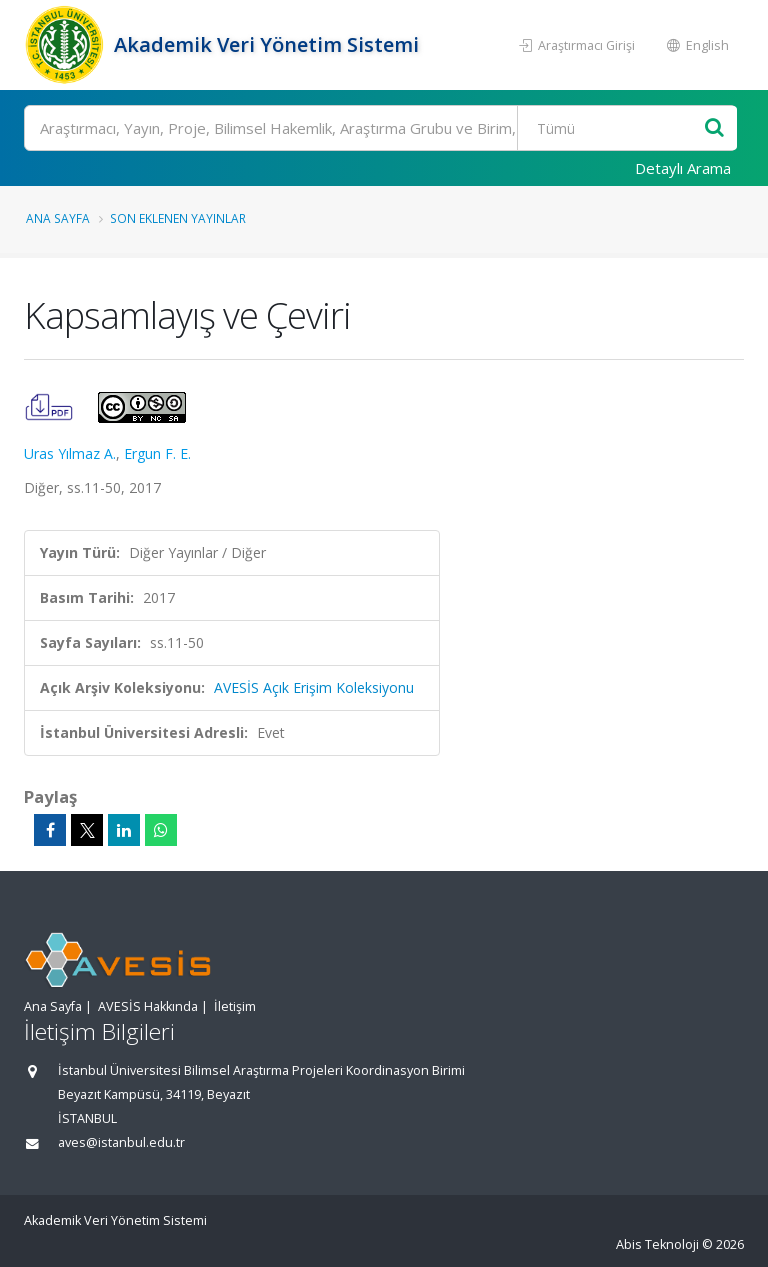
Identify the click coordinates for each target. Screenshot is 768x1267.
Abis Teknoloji (657, 1244)
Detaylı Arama (683, 168)
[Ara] (380, 128)
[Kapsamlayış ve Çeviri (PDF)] (51, 405)
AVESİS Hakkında (148, 1006)
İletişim (235, 1006)
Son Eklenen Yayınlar (178, 218)
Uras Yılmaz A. (70, 453)
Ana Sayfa (58, 218)
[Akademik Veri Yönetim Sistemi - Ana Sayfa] (66, 45)
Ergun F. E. (157, 453)
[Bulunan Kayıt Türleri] (612, 128)
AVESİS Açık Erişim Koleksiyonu (314, 687)
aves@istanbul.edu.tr (121, 1142)
